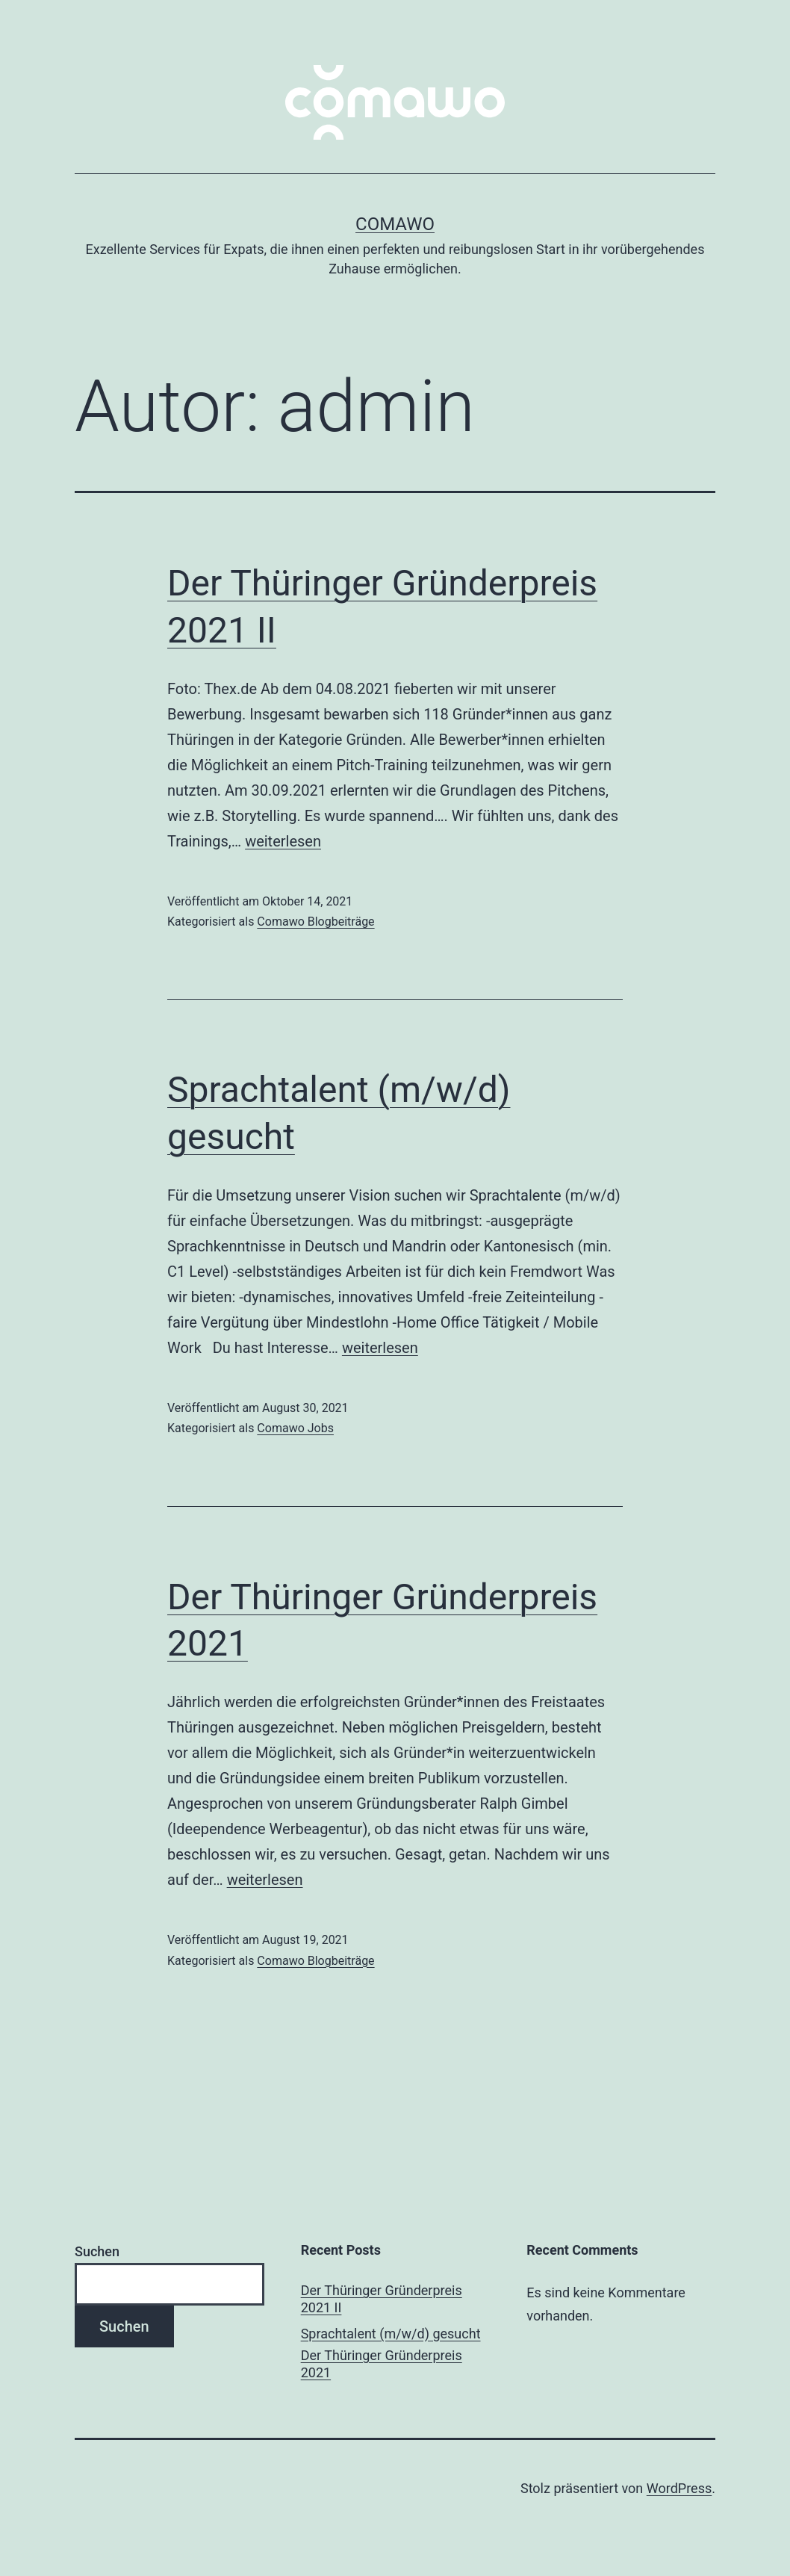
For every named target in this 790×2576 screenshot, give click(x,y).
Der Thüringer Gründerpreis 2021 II (381, 2298)
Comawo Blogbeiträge (315, 921)
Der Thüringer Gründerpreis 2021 (381, 2363)
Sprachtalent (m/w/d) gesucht (391, 2333)
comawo (395, 224)
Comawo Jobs (295, 1428)
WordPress (679, 2488)
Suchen (97, 2251)
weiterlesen (283, 841)
